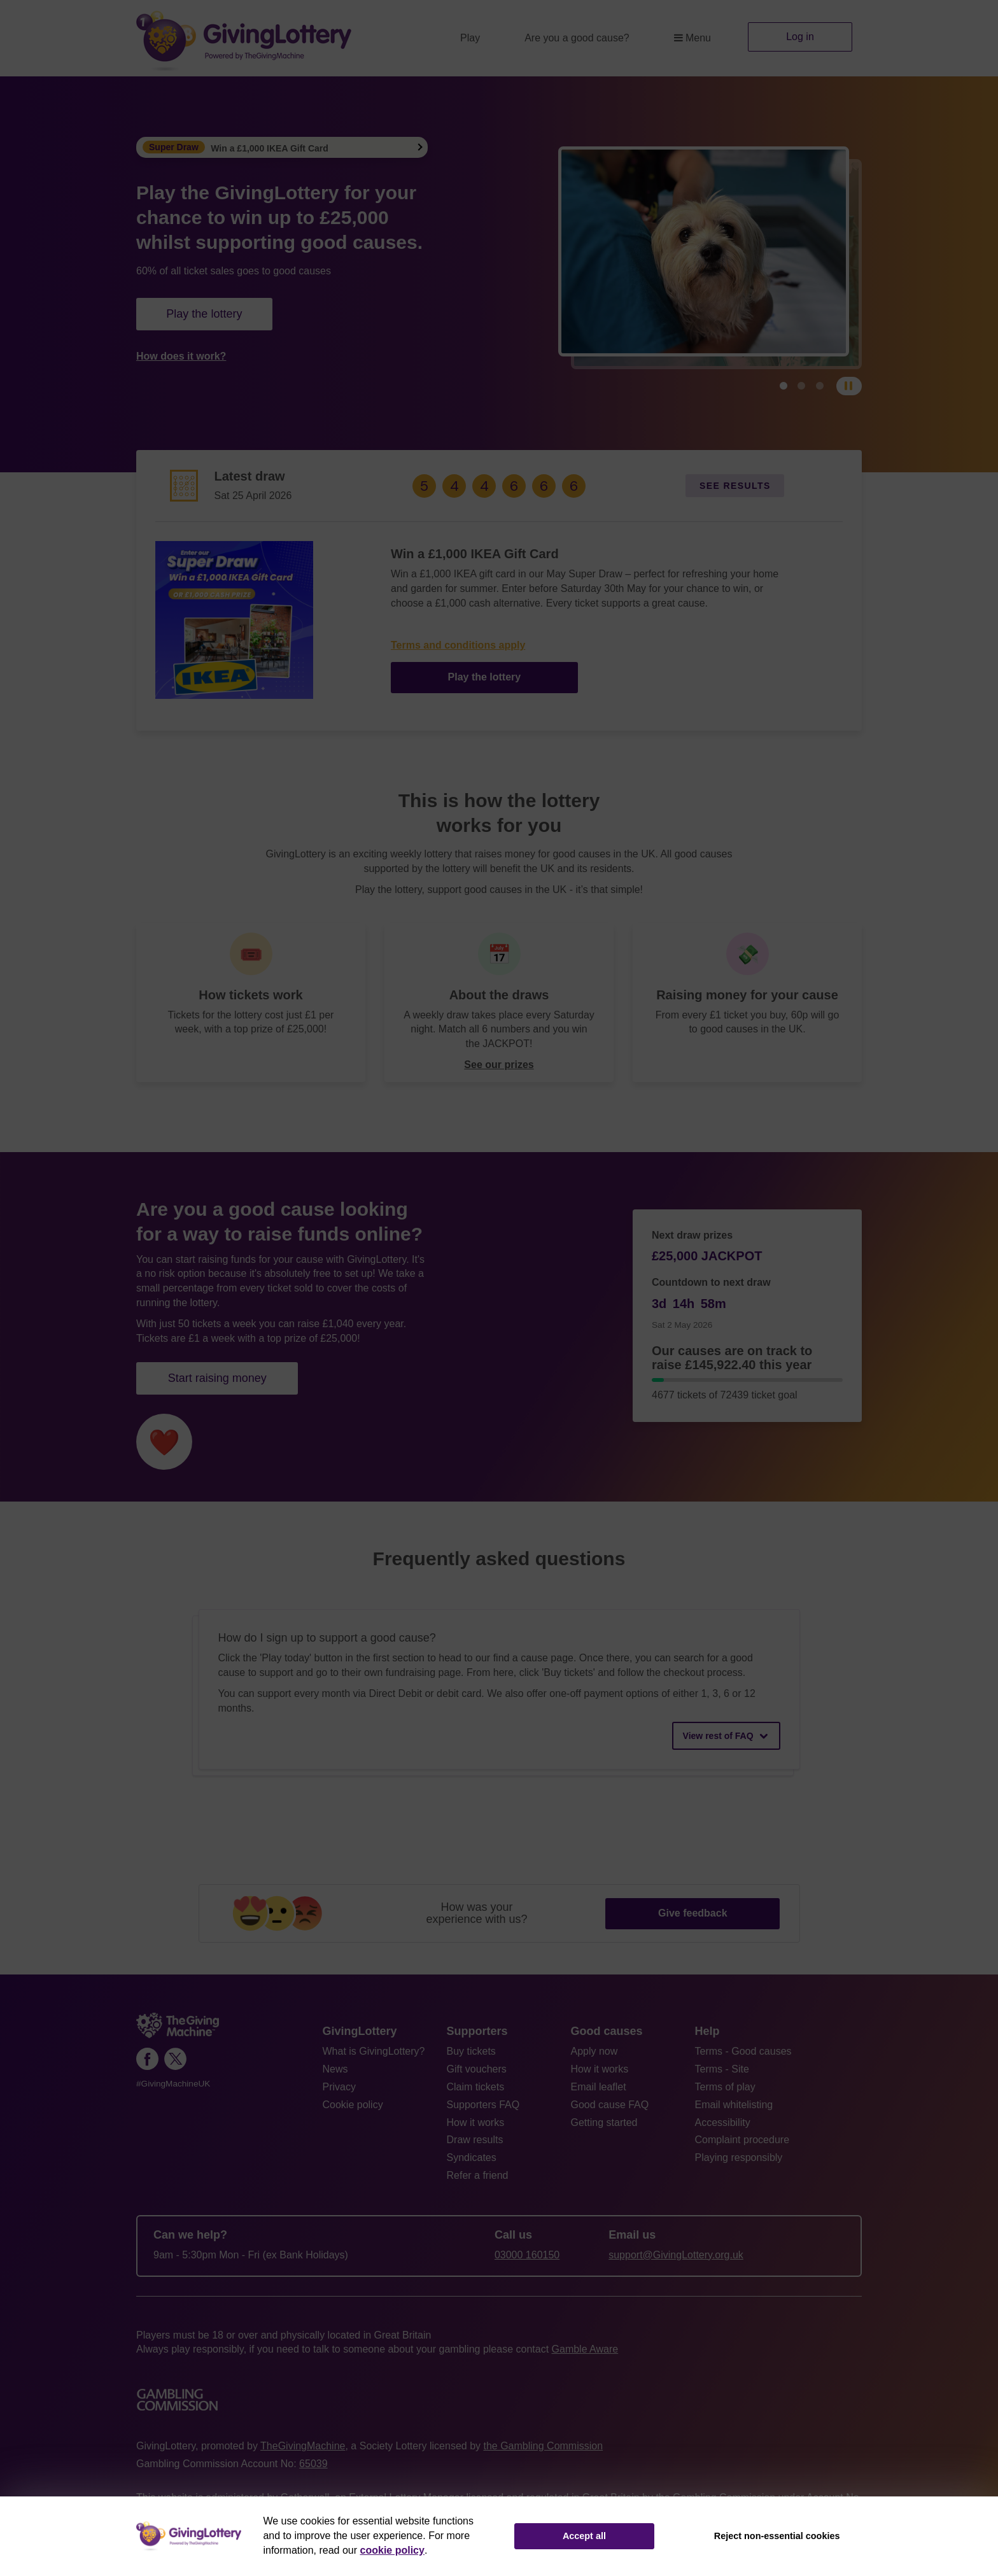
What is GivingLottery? (374, 2051)
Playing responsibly (739, 2157)
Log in (800, 36)
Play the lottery (204, 313)
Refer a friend (478, 2175)
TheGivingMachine (302, 2445)
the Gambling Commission (543, 2445)
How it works (476, 2122)
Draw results (475, 2139)
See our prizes (498, 1064)
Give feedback (692, 1913)
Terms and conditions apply (458, 645)
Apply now (594, 2051)
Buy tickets (471, 2051)
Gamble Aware (585, 2349)
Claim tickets (476, 2086)
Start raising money (217, 1378)
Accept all (584, 2536)
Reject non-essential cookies (777, 2536)
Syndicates (471, 2157)
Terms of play (725, 2086)
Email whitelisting (734, 2104)
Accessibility (722, 2122)
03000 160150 (527, 2254)
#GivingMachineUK (173, 2083)
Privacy (339, 2086)
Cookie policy (353, 2104)
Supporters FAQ (483, 2104)
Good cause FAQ (610, 2104)
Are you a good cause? (576, 37)
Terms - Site (722, 2069)
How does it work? (181, 356)
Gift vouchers (477, 2069)
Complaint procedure (742, 2139)
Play (470, 37)
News (335, 2069)
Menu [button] (692, 37)
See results (735, 486)
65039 (313, 2463)
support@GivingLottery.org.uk (675, 2254)
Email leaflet (598, 2086)
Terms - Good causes (743, 2051)
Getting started (604, 2122)
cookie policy (392, 2550)
